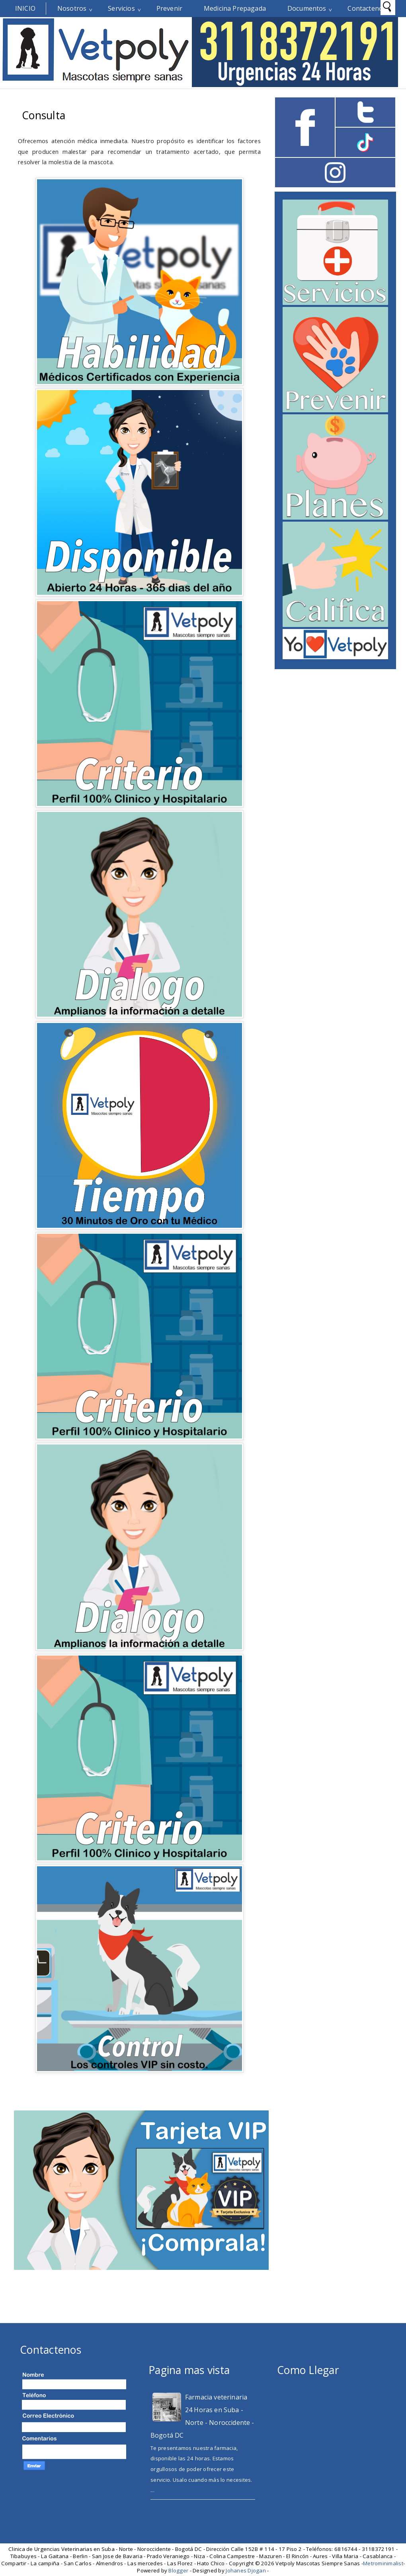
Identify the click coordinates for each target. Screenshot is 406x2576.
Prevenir (169, 8)
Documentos (306, 8)
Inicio (25, 8)
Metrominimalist (383, 2563)
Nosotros (71, 8)
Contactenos (366, 8)
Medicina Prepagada (235, 8)
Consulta (43, 115)
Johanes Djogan (246, 2570)
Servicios (121, 8)
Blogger (178, 2570)
